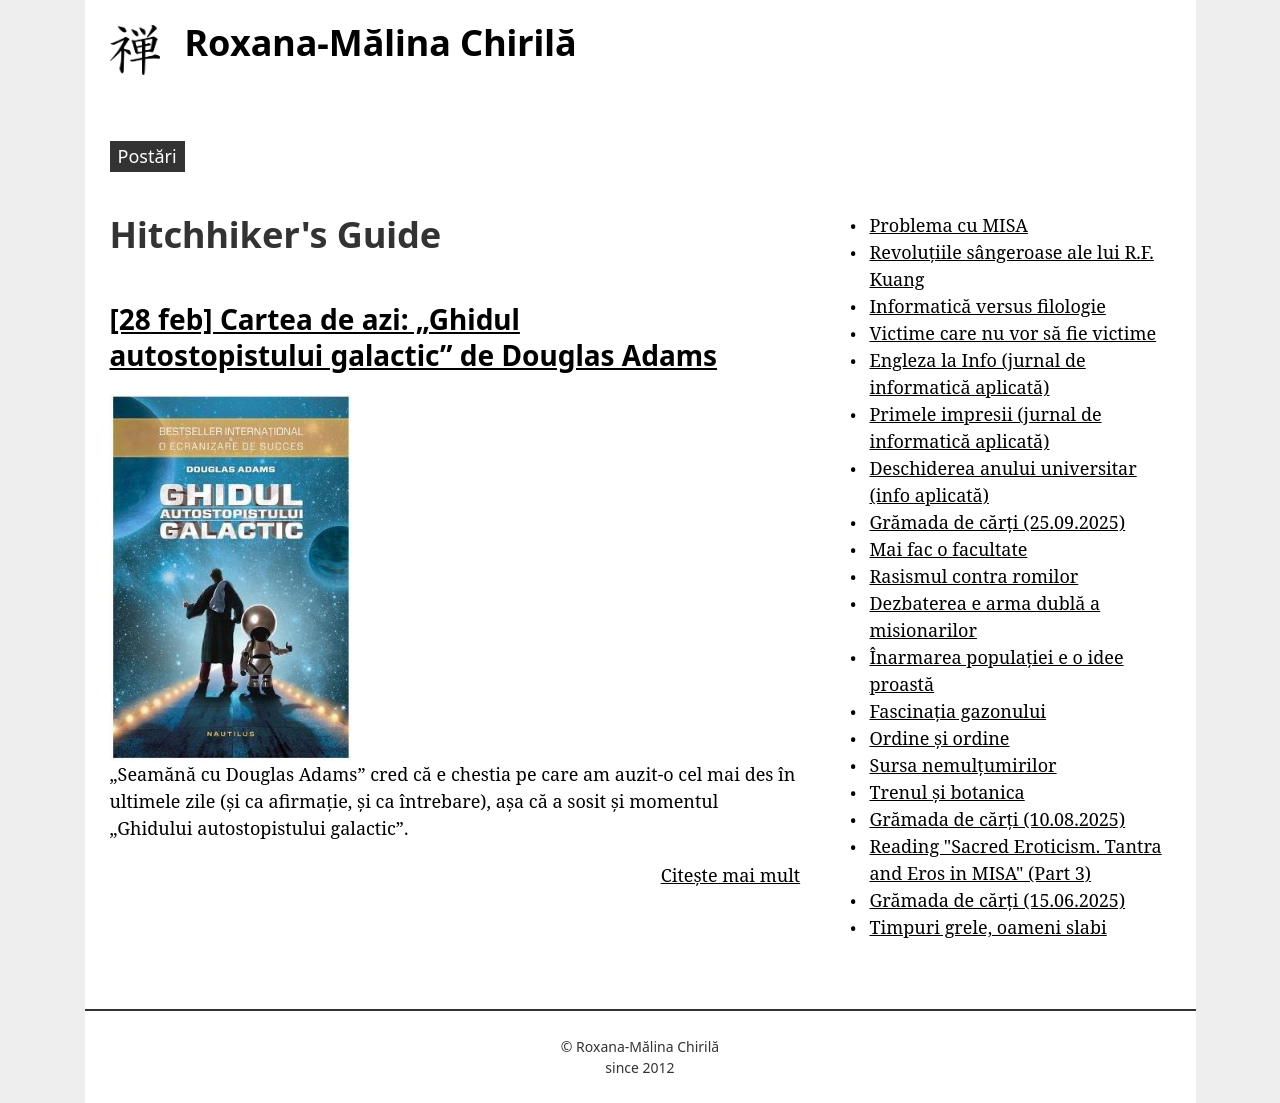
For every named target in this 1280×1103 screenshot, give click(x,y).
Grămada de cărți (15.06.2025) (997, 900)
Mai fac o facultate (948, 549)
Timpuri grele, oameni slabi (987, 927)
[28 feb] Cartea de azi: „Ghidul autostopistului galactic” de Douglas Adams (414, 337)
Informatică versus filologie (987, 306)
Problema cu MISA (948, 225)
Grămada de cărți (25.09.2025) (997, 522)
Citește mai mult (730, 875)
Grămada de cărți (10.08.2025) (997, 819)
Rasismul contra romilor (973, 576)
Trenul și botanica (946, 792)
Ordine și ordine (939, 738)
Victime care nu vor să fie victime (1012, 333)
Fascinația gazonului (957, 711)
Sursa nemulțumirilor (962, 765)
